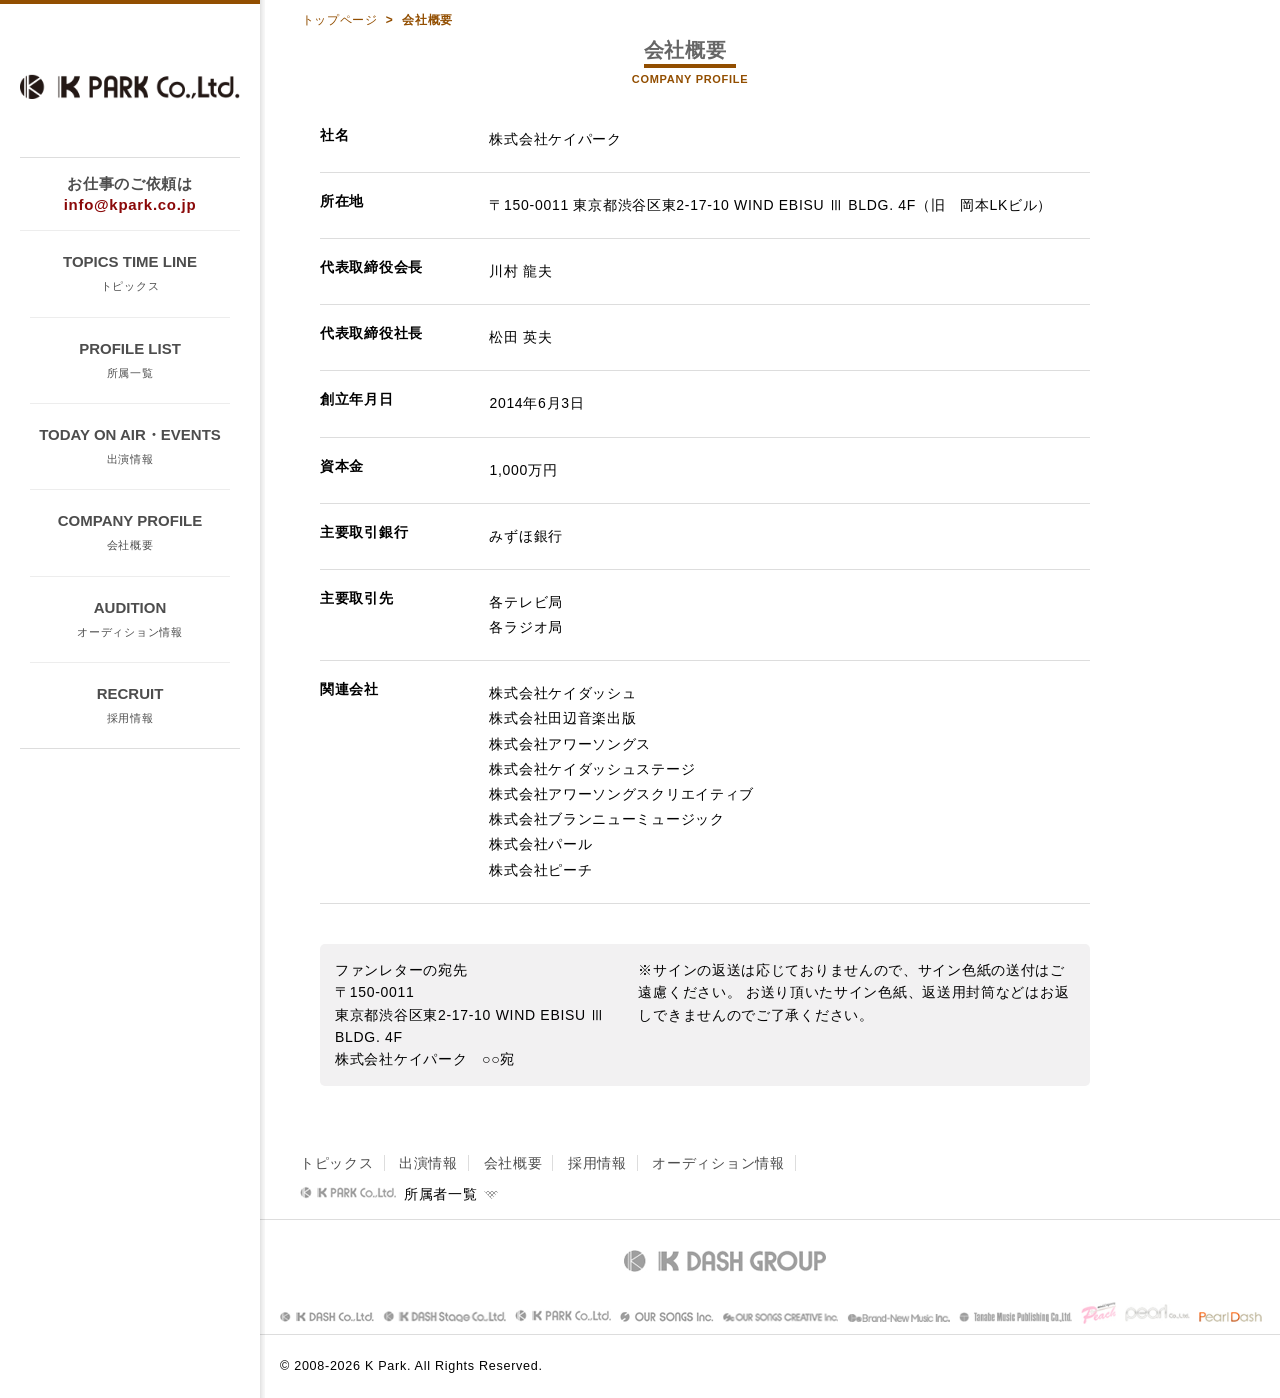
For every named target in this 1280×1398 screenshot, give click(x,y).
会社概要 (513, 1163)
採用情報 (597, 1163)
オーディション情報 (718, 1163)
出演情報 (428, 1163)
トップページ (342, 20)
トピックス (337, 1163)
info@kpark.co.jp (130, 204)
